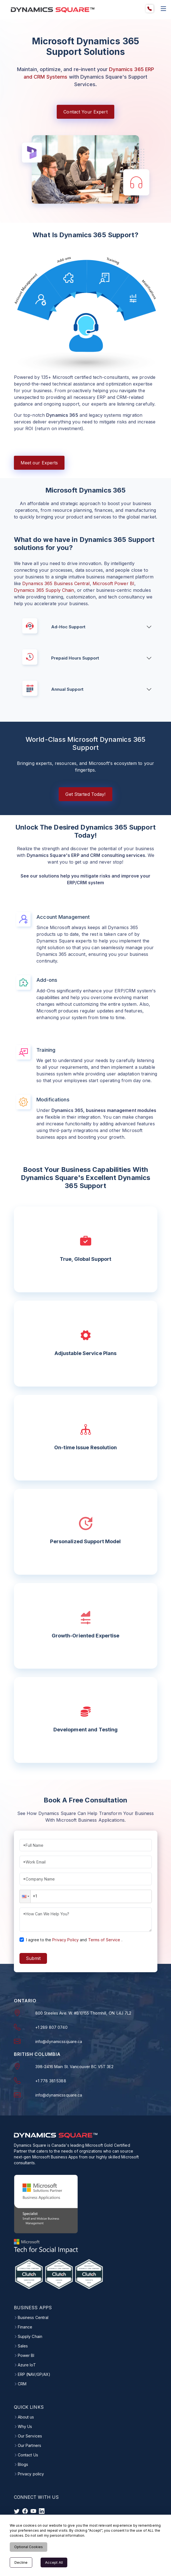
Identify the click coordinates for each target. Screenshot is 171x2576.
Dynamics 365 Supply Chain (44, 590)
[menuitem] (149, 9)
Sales (23, 2345)
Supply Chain (30, 2336)
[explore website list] (163, 9)
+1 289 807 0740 (51, 2027)
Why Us (25, 2426)
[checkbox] (21, 1939)
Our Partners (29, 2445)
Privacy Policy (65, 1939)
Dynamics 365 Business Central (56, 583)
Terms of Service (104, 1939)
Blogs (23, 2464)
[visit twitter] (16, 2510)
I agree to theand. (74, 1939)
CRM (22, 2383)
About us (26, 2417)
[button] (25, 1896)
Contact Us (28, 2454)
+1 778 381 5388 (50, 2080)
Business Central (33, 2317)
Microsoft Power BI (113, 583)
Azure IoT (27, 2364)
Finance (25, 2326)
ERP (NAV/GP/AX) (34, 2374)
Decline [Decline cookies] (21, 2562)
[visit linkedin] (41, 2510)
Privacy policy (31, 2473)
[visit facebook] (25, 2510)
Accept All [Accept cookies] (54, 2562)
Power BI (26, 2355)
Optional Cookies (28, 2547)
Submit (33, 1958)
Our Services (30, 2435)
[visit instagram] (33, 2510)
